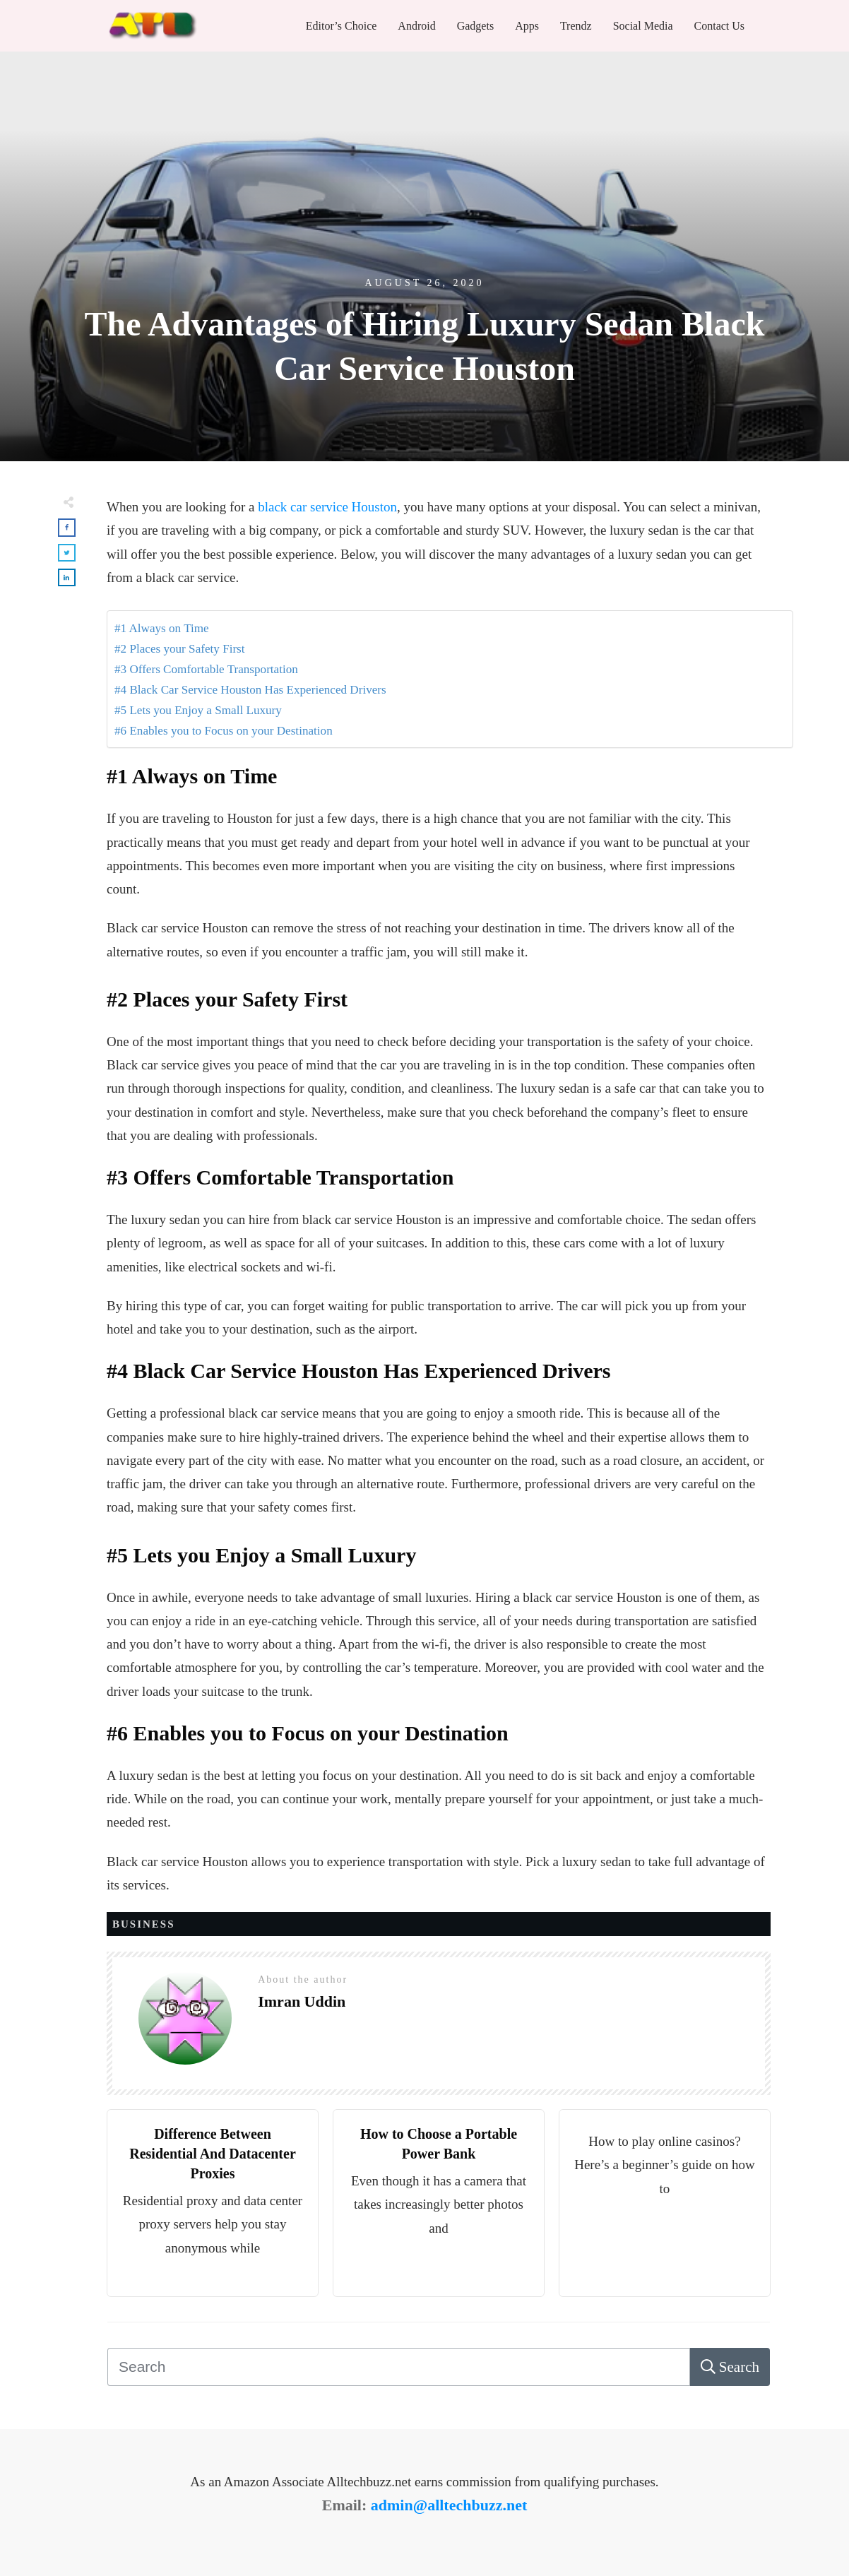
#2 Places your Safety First (179, 648)
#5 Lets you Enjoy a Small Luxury (198, 710)
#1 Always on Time (161, 628)
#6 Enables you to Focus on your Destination (223, 730)
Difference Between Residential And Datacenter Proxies (212, 2153)
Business (143, 1924)
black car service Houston (327, 506)
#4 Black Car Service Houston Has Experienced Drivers (250, 689)
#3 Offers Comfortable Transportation (206, 669)
